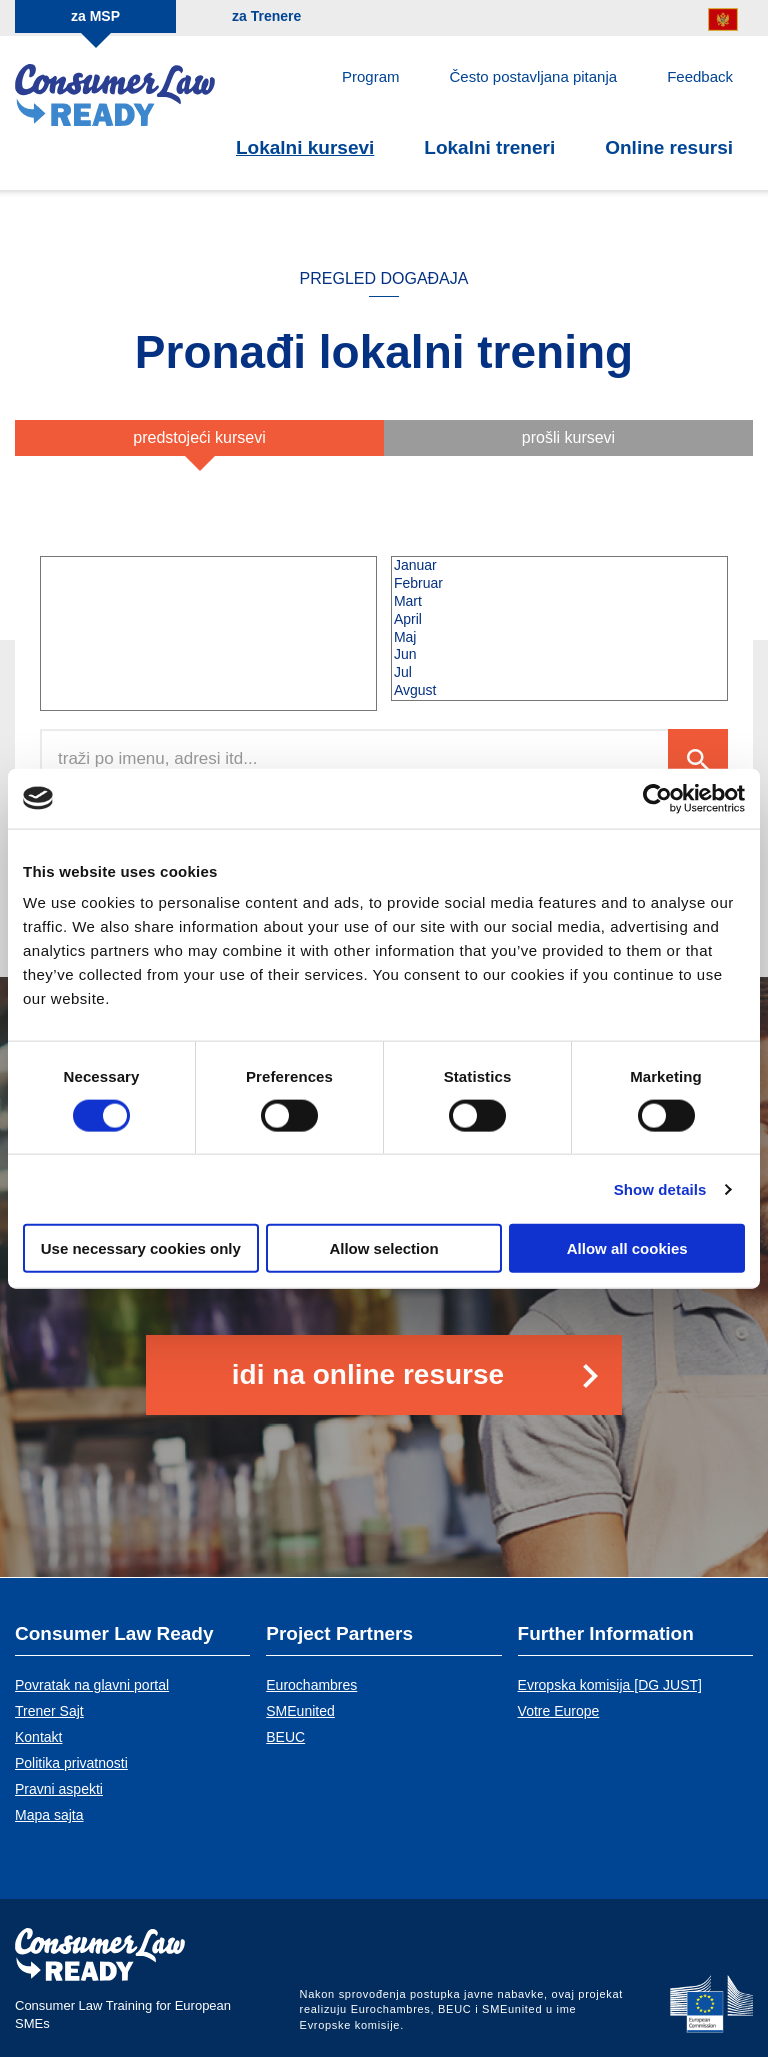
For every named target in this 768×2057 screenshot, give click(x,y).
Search (698, 759)
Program (371, 76)
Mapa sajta (49, 1815)
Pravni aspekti (59, 1789)
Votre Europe (559, 1711)
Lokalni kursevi (305, 147)
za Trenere (266, 16)
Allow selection (383, 1248)
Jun (559, 655)
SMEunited (300, 1711)
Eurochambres (311, 1685)
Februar (559, 584)
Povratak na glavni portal (92, 1685)
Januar (559, 566)
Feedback (700, 76)
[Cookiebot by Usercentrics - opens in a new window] (657, 798)
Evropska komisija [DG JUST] (610, 1685)
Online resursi (669, 147)
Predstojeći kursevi (199, 437)
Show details (660, 1188)
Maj (559, 638)
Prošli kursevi (568, 437)
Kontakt (38, 1737)
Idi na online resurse (368, 1374)
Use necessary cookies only (141, 1248)
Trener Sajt (49, 1711)
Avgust (559, 691)
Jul (559, 673)
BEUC (285, 1737)
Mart (559, 602)
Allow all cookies (627, 1248)
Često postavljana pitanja (534, 76)
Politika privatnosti (71, 1763)
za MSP (95, 16)
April (559, 620)
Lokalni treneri (489, 147)
